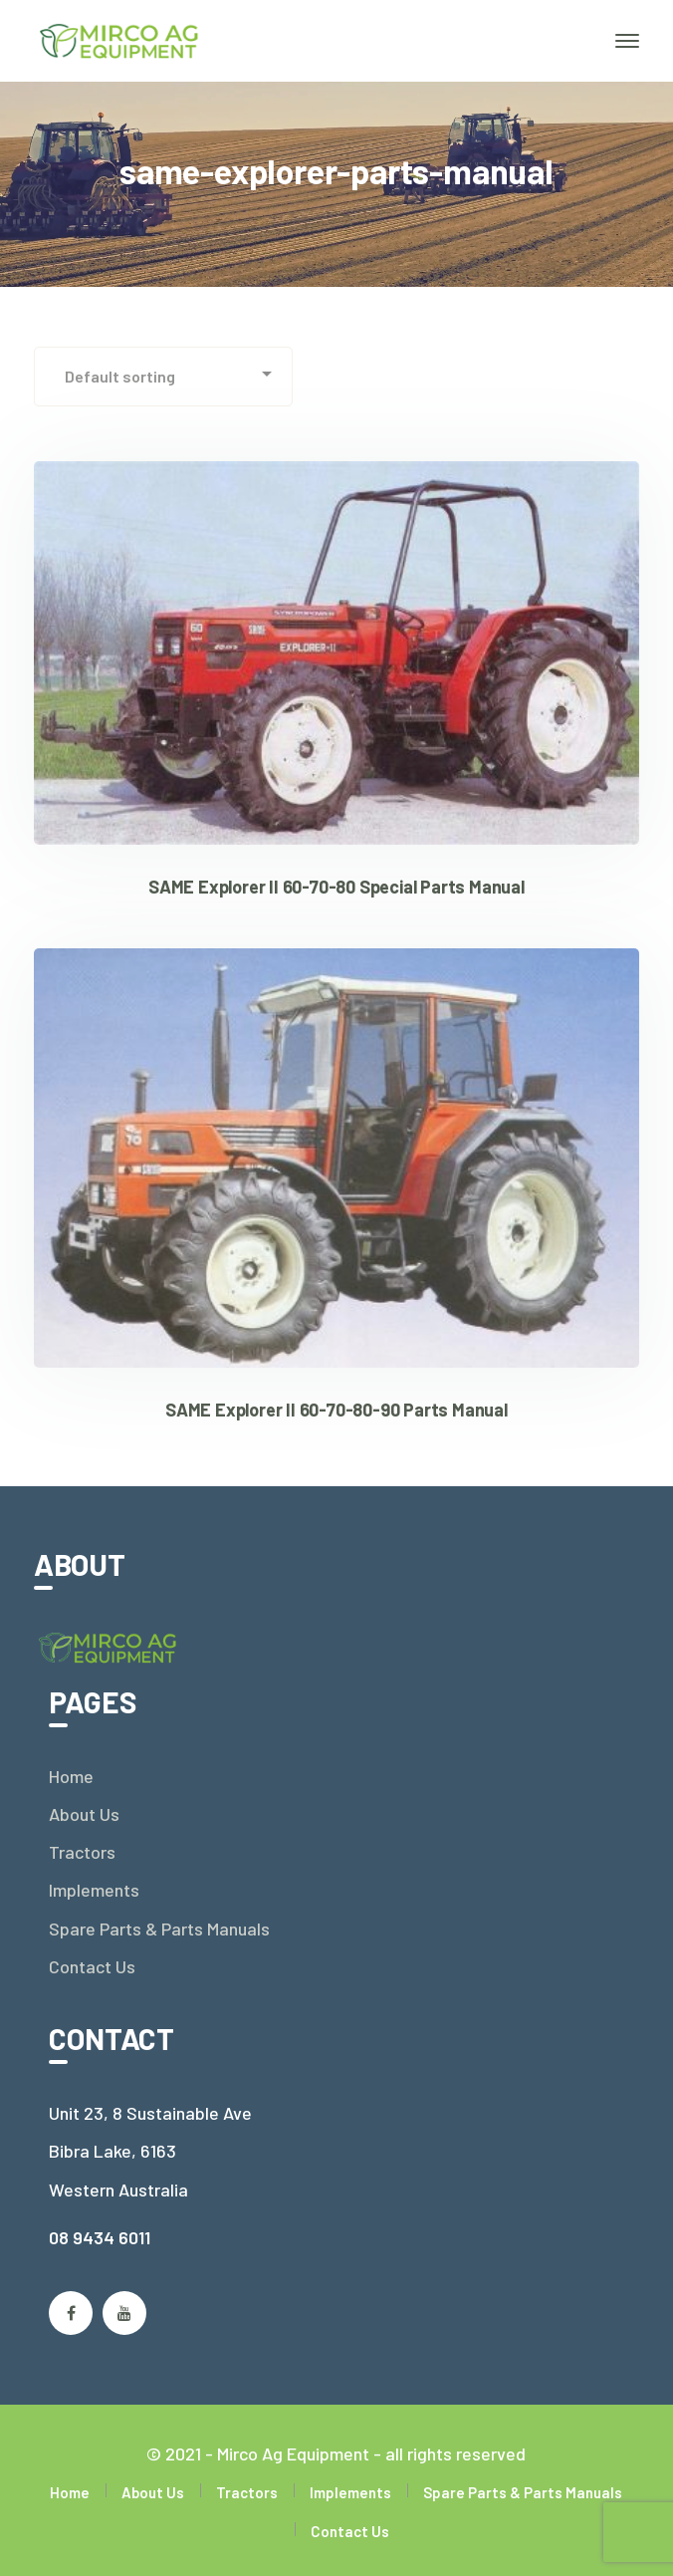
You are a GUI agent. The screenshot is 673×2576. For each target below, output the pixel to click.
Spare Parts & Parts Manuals (159, 1928)
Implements (94, 1890)
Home (71, 1776)
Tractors (82, 1852)
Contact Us (92, 1966)
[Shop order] (163, 376)
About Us (84, 1814)
